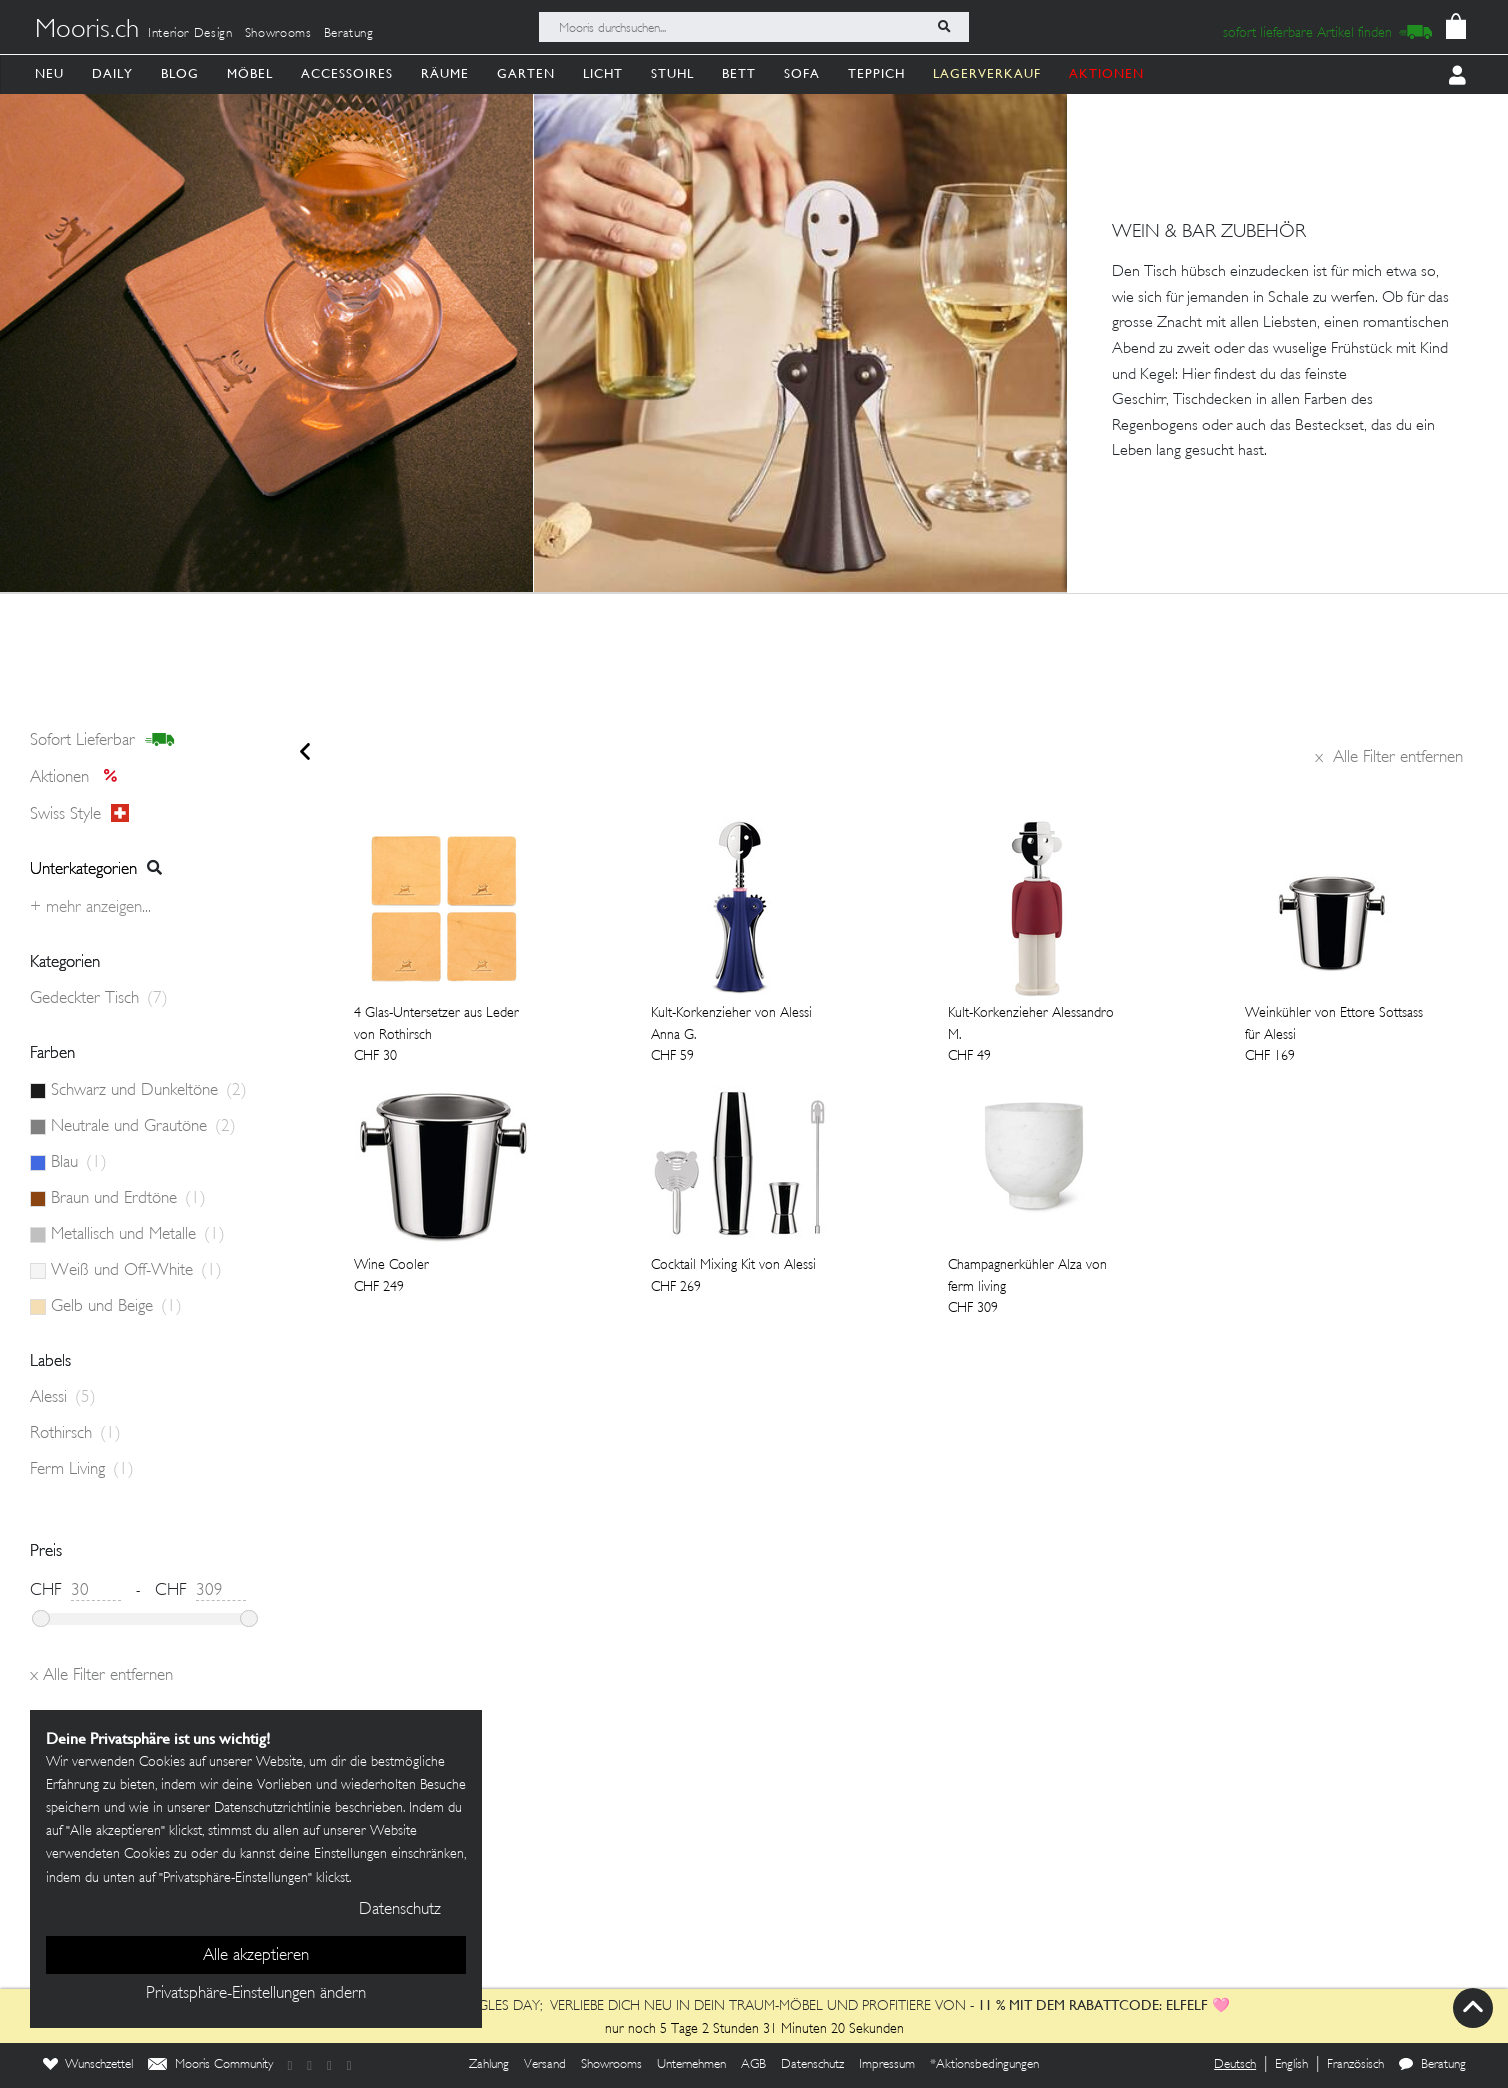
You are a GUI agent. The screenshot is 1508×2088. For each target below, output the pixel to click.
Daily (112, 73)
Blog (180, 73)
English (1291, 2065)
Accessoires (347, 73)
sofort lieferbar (102, 741)
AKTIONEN (1106, 73)
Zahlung (489, 2065)
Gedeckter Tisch (99, 999)
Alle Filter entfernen (1389, 758)
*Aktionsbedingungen (984, 2065)
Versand (545, 2065)
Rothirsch (75, 1434)
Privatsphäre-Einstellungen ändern (256, 1994)
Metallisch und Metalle (138, 1235)
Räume (445, 73)
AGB (753, 2065)
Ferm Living (82, 1470)
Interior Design (190, 34)
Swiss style (79, 814)
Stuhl (672, 73)
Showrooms (278, 34)
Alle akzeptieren (256, 1956)
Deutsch (1235, 2065)
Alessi (63, 1398)
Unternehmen (691, 2065)
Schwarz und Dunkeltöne (149, 1091)
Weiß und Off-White (136, 1271)
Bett (739, 73)
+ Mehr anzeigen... (90, 908)
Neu (49, 73)
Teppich (876, 73)
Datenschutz (812, 2065)
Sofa (802, 73)
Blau (79, 1163)
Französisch (1355, 2065)
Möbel (250, 73)
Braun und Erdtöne (128, 1199)
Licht (603, 73)
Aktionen (79, 778)
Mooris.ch (87, 31)
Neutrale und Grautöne (143, 1127)
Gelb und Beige (116, 1307)
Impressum (887, 2065)
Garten (526, 73)
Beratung (349, 34)
